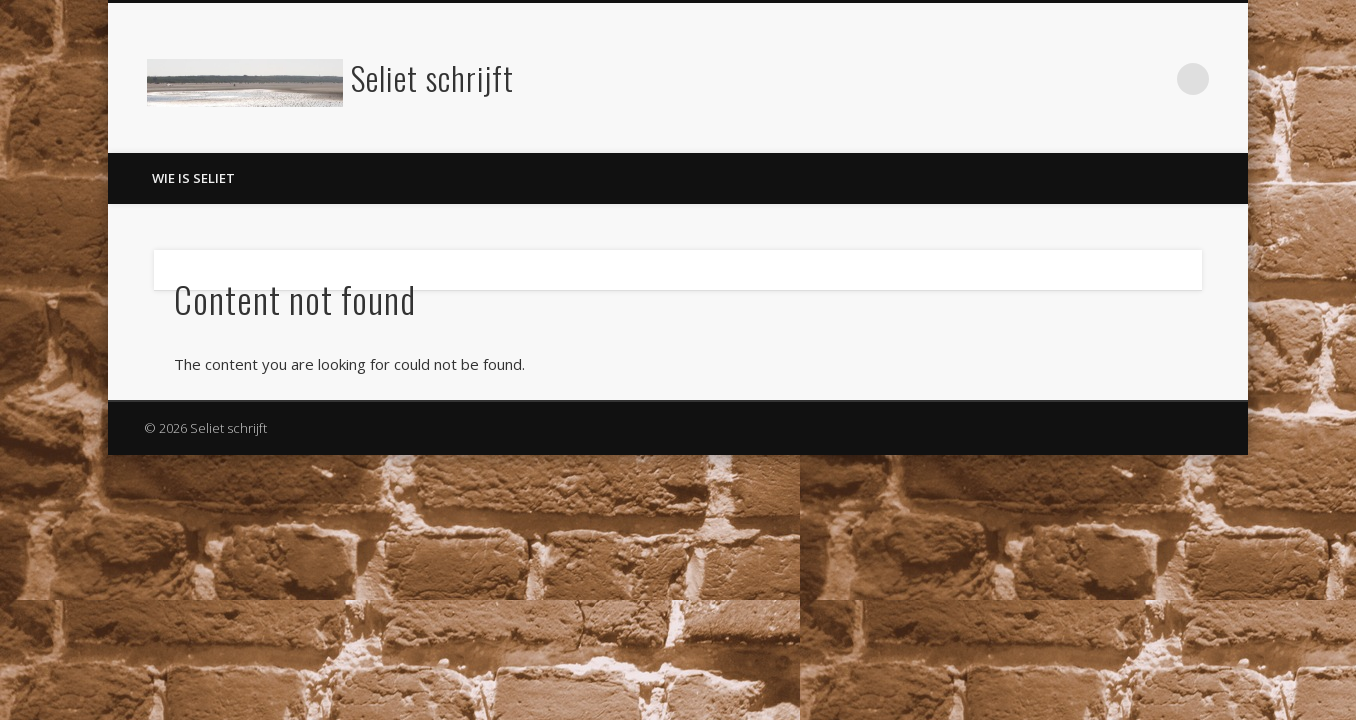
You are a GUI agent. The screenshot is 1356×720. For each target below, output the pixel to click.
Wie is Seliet (193, 178)
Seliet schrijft (432, 77)
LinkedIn (1152, 79)
